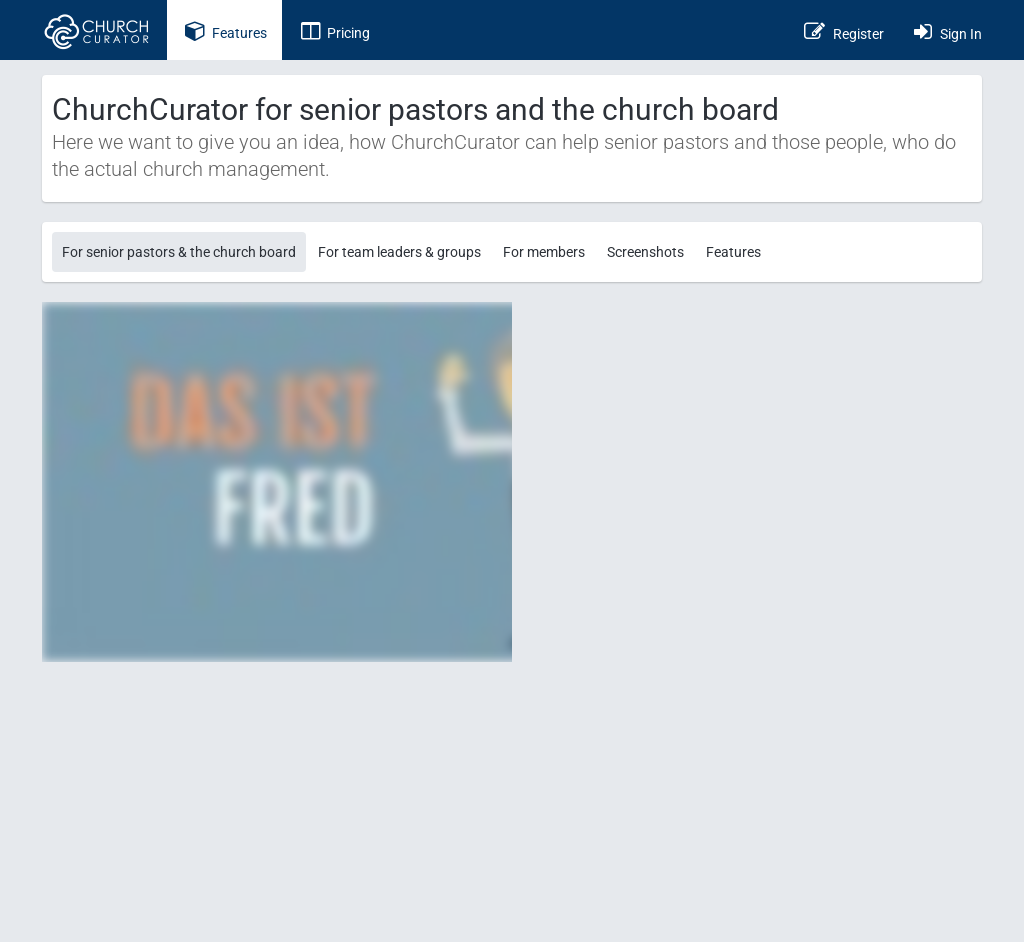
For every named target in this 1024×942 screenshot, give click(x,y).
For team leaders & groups (399, 252)
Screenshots (645, 252)
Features (733, 252)
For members (544, 252)
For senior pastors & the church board (179, 252)
